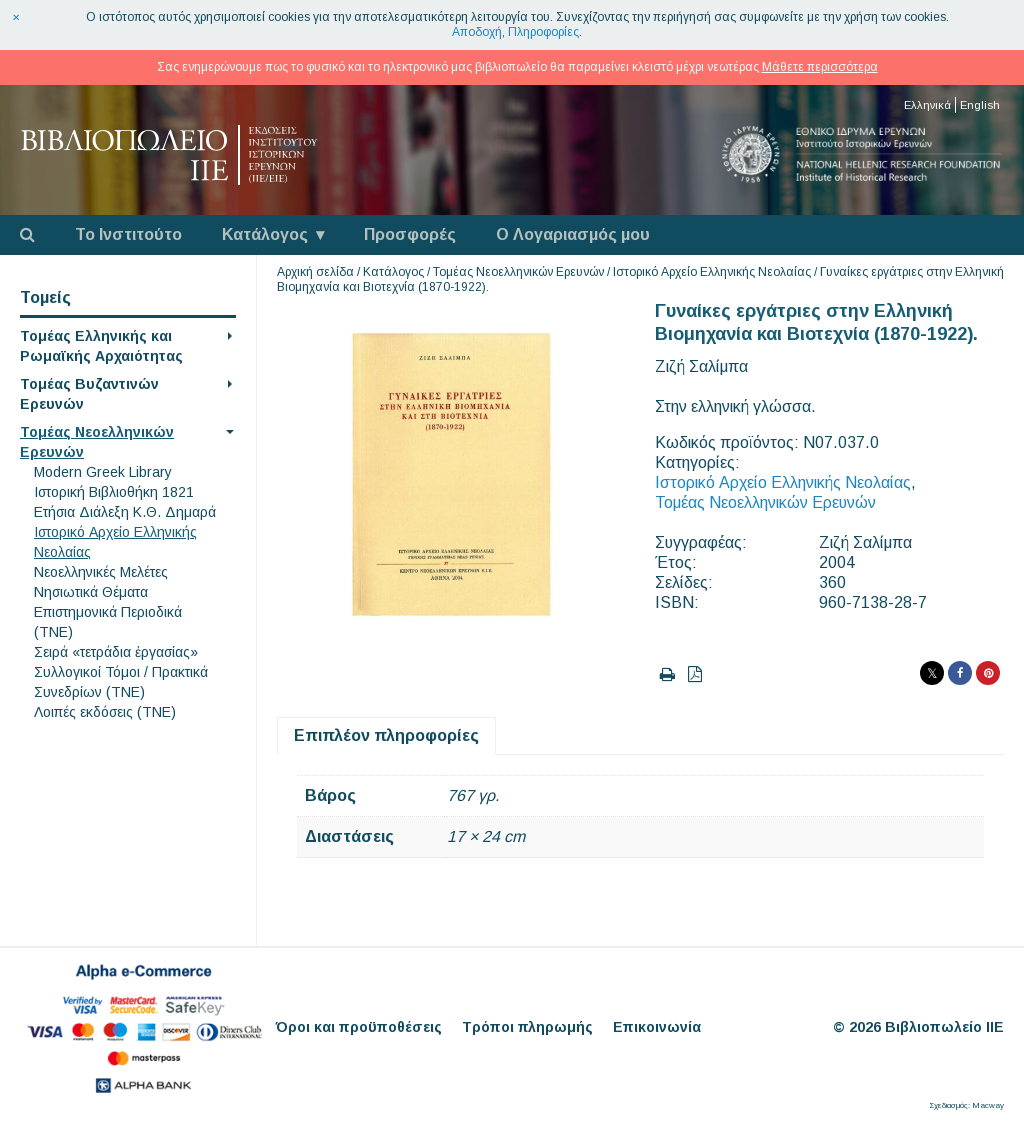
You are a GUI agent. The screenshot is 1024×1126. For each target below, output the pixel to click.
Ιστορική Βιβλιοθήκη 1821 (114, 492)
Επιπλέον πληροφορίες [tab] (386, 735)
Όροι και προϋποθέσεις (359, 1027)
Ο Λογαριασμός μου (573, 234)
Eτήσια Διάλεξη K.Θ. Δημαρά (125, 512)
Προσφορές (410, 234)
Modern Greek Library (103, 472)
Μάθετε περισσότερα (820, 67)
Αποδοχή (477, 32)
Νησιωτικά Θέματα (91, 592)
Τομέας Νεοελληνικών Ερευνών (518, 272)
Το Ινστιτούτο (128, 234)
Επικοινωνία (657, 1027)
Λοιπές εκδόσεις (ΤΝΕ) (105, 712)
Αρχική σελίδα (315, 272)
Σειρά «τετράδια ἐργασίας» (116, 652)
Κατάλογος (265, 234)
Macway (988, 1105)
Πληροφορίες (543, 32)
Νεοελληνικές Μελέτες (101, 572)
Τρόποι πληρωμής (527, 1027)
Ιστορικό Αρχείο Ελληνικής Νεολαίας (712, 272)
